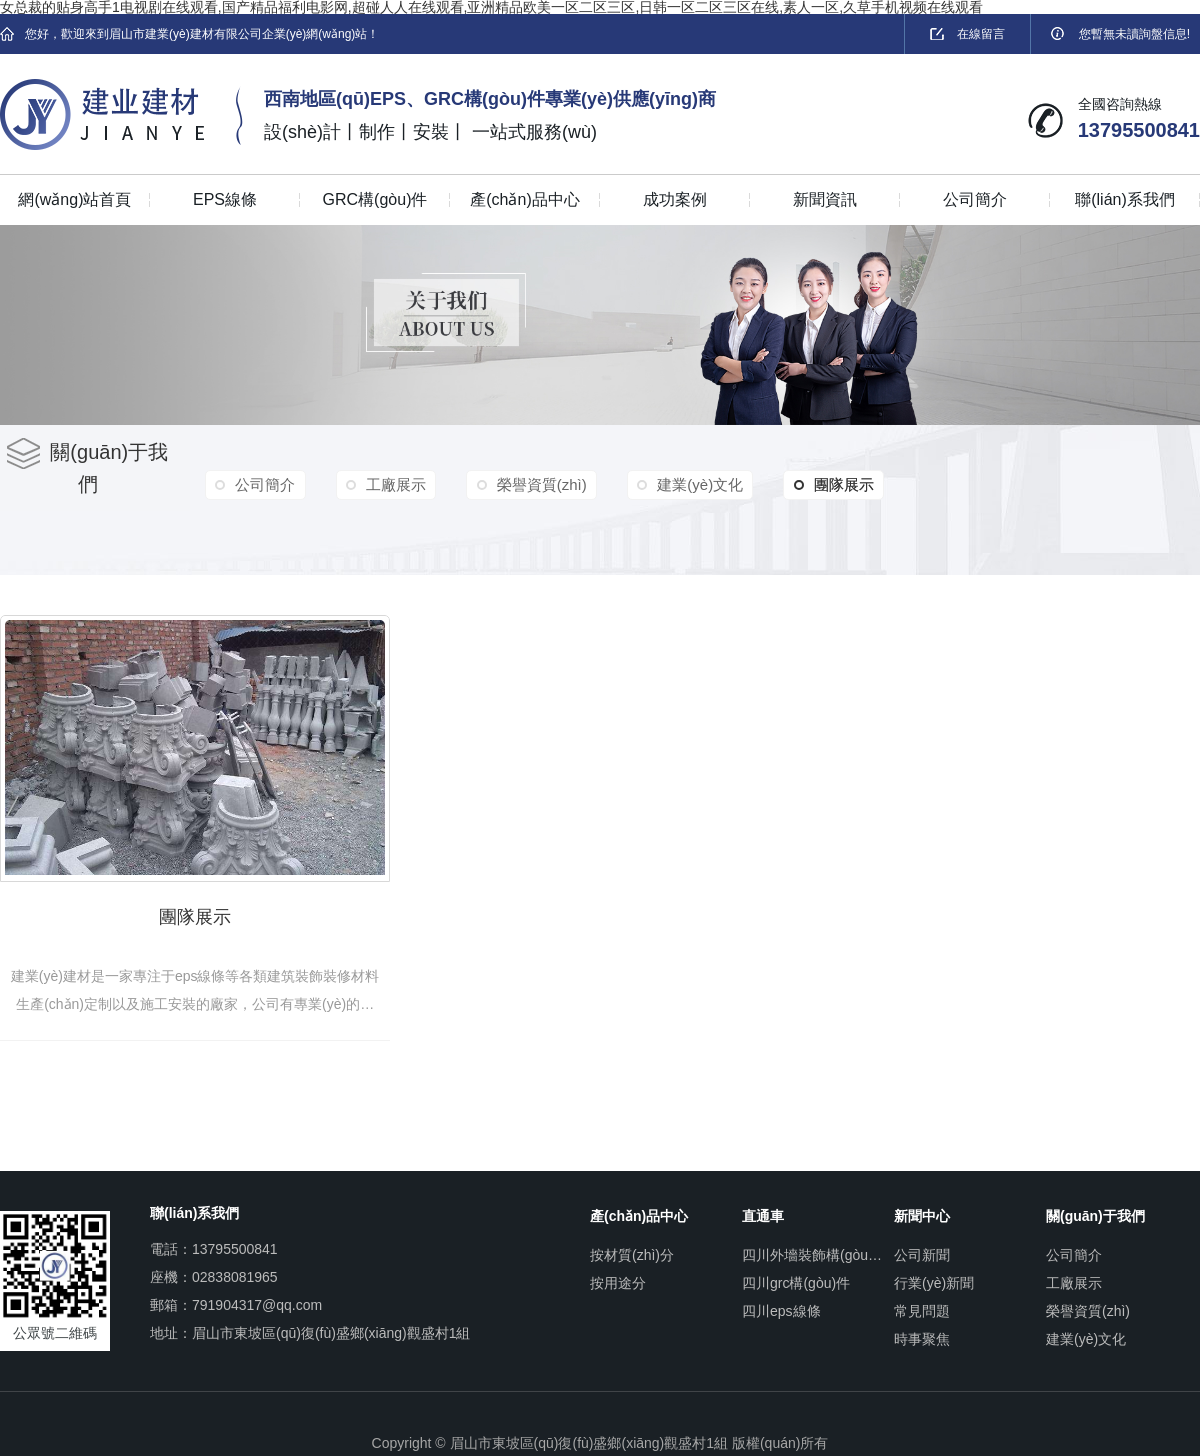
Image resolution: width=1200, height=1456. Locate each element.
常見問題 (922, 1305)
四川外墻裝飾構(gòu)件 (813, 1249)
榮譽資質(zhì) (535, 484)
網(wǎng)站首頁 (74, 199)
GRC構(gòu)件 (375, 199)
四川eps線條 (781, 1305)
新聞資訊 (825, 199)
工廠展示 (392, 484)
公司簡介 (975, 199)
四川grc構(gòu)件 (796, 1277)
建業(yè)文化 (691, 484)
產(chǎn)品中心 (524, 199)
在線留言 (967, 34)
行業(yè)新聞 (934, 1277)
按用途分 (618, 1277)
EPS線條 (225, 199)
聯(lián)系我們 (1125, 199)
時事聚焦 (922, 1333)
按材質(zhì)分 (632, 1249)
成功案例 (675, 199)
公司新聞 (922, 1249)
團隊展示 (822, 485)
